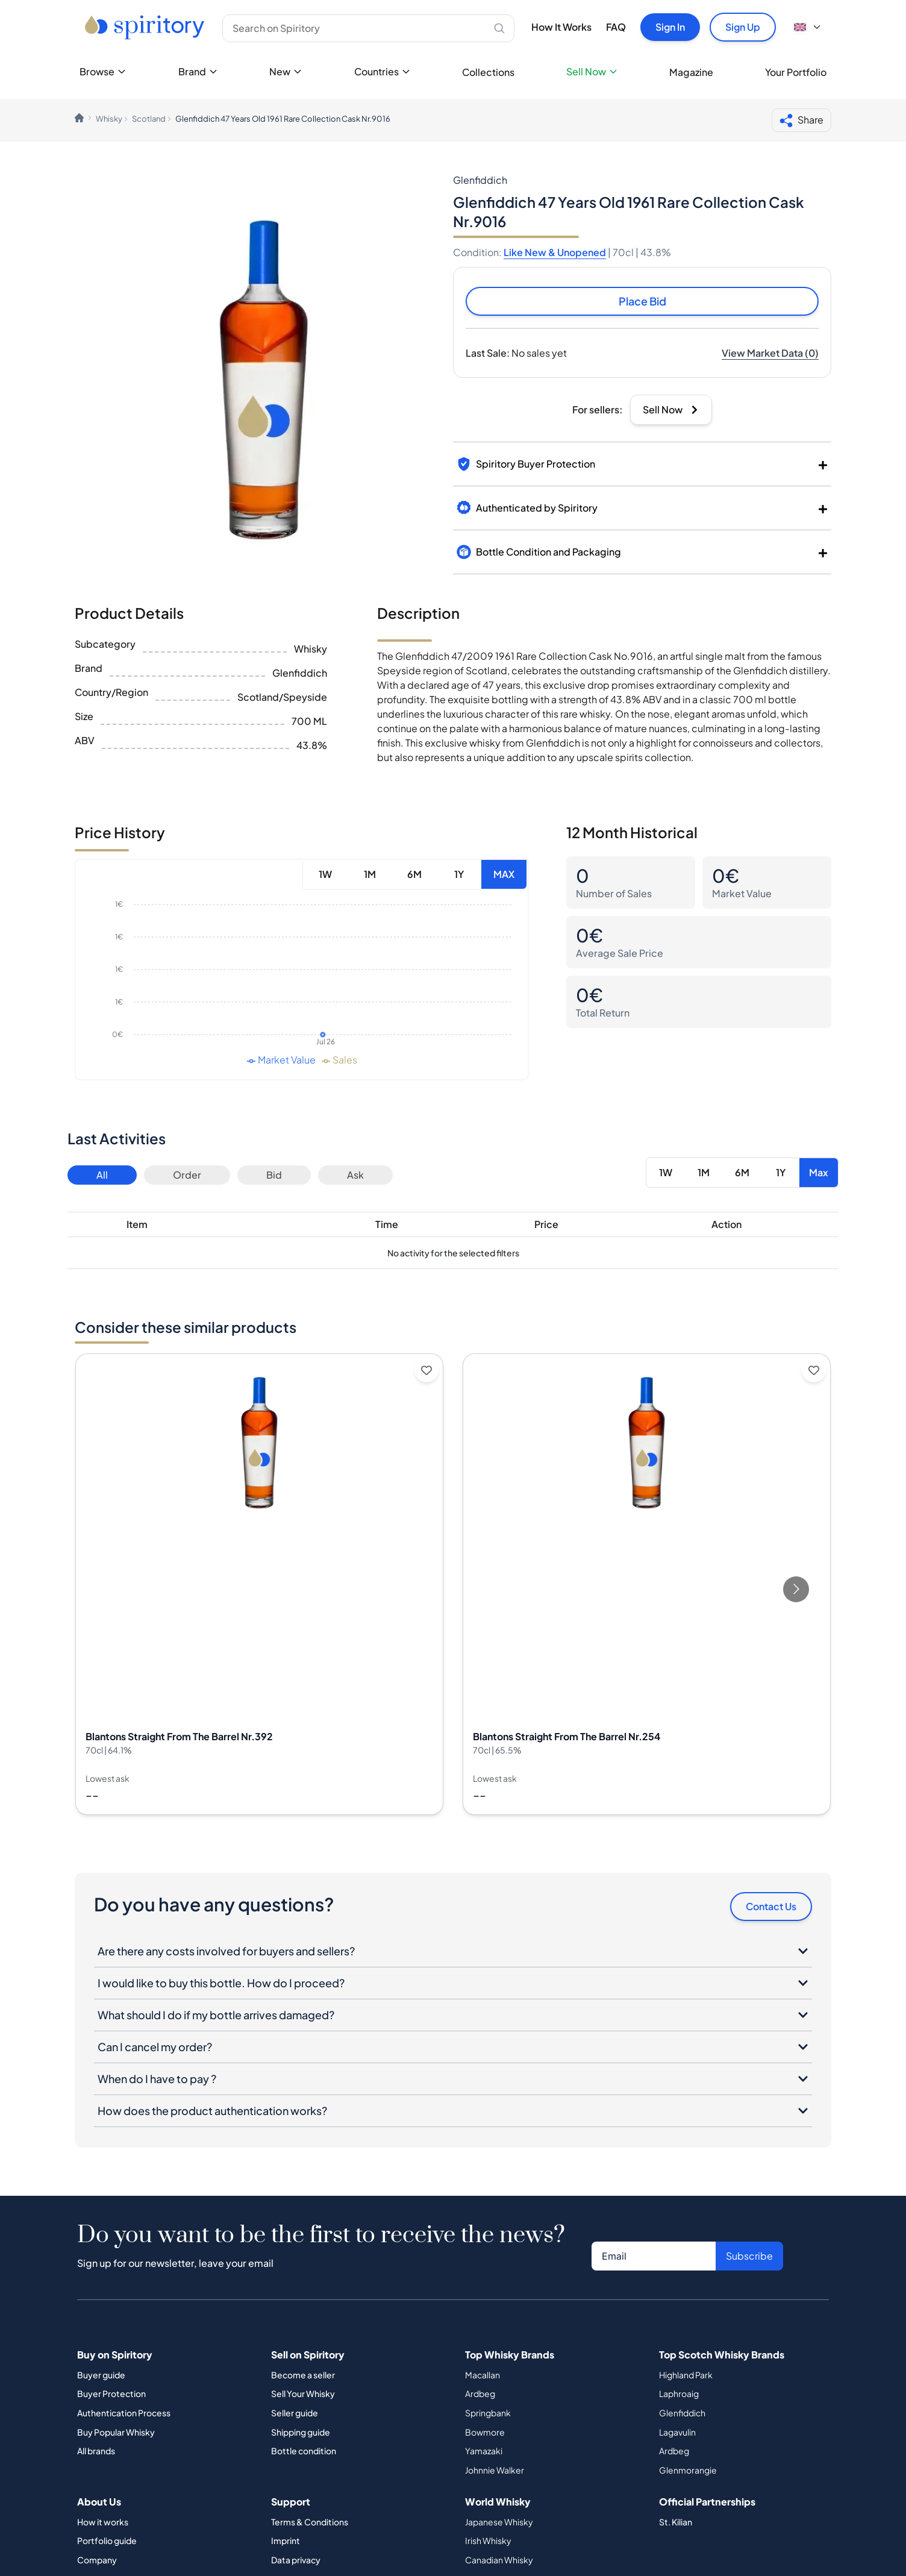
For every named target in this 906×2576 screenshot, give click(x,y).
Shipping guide (300, 2432)
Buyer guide (101, 2374)
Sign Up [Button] (742, 26)
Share (801, 120)
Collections (488, 72)
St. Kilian (675, 2521)
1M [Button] (370, 874)
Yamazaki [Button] (483, 2450)
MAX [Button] (503, 874)
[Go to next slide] (796, 1589)
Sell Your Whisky (303, 2393)
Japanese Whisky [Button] (499, 2521)
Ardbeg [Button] (480, 2393)
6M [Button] (414, 874)
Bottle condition (303, 2450)
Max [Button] (818, 1172)
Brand (198, 71)
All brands (96, 2450)
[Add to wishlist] (426, 1370)
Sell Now (592, 71)
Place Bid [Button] (642, 301)
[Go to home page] (146, 27)
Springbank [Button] (488, 2412)
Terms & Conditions (309, 2521)
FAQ (616, 26)
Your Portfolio (795, 72)
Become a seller (303, 2374)
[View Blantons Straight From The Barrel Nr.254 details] (647, 1584)
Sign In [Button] (670, 26)
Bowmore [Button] (485, 2432)
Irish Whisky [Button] (488, 2540)
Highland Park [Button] (686, 2374)
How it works (102, 2521)
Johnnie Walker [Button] (494, 2470)
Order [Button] (187, 1174)
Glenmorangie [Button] (688, 2470)
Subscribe (749, 2255)
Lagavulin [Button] (677, 2432)
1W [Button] (325, 874)
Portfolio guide (107, 2540)
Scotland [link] (149, 119)
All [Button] (102, 1174)
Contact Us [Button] (771, 1906)
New (285, 71)
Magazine (691, 72)
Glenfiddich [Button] (682, 2412)
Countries (382, 71)
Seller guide (294, 2412)
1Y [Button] (459, 874)
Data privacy (295, 2559)
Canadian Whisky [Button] (499, 2559)
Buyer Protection (111, 2393)
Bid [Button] (274, 1174)
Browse (103, 71)
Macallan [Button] (482, 2374)
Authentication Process (123, 2412)
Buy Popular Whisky (116, 2432)
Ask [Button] (355, 1174)
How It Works (561, 26)
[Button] (770, 353)
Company (97, 2559)
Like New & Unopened (555, 252)
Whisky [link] (109, 119)
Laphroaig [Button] (679, 2393)
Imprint (285, 2540)
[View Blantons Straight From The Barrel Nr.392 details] (259, 1584)
